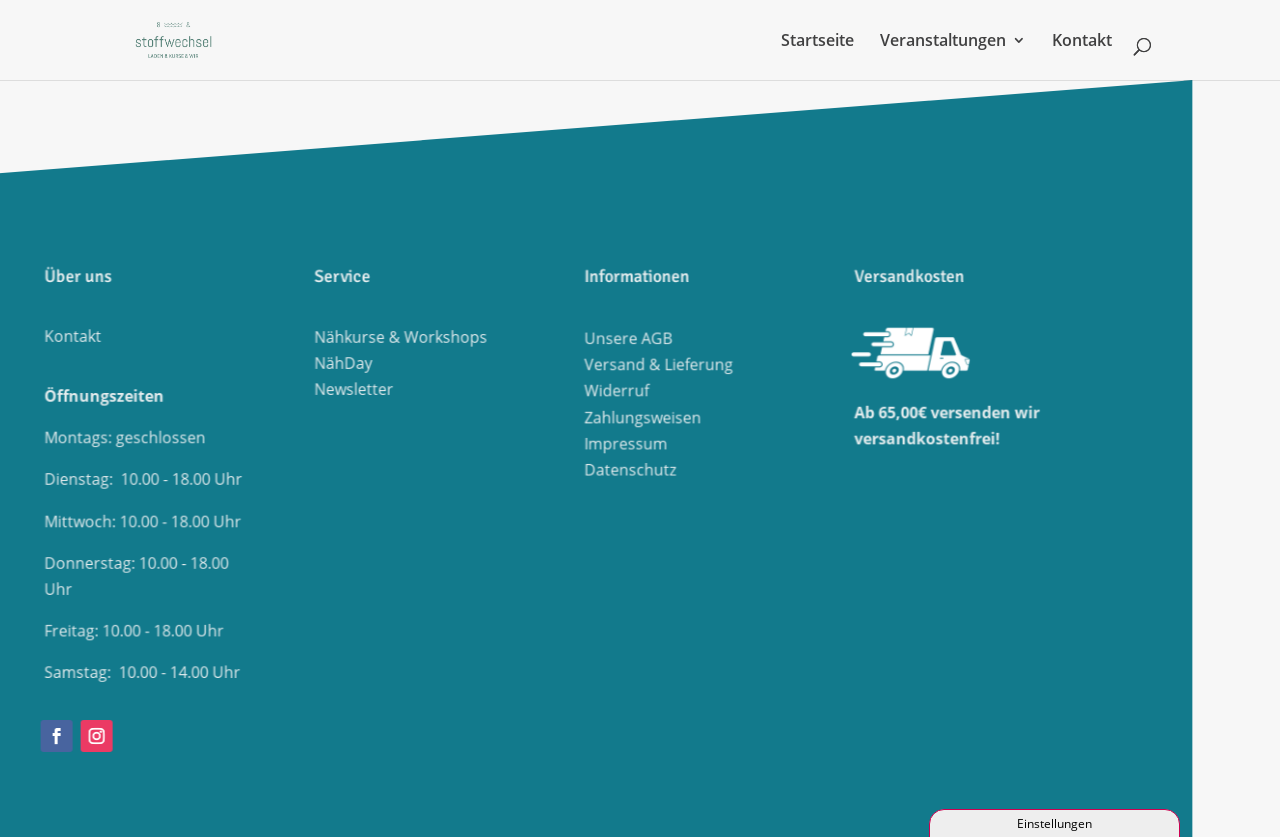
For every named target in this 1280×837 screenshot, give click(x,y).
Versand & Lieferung (452, 367)
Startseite (817, 42)
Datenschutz (426, 463)
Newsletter (150, 387)
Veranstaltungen (943, 42)
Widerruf (413, 391)
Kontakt (1082, 42)
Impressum (422, 439)
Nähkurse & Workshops (193, 338)
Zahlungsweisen (437, 415)
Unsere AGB (424, 343)
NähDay (140, 362)
